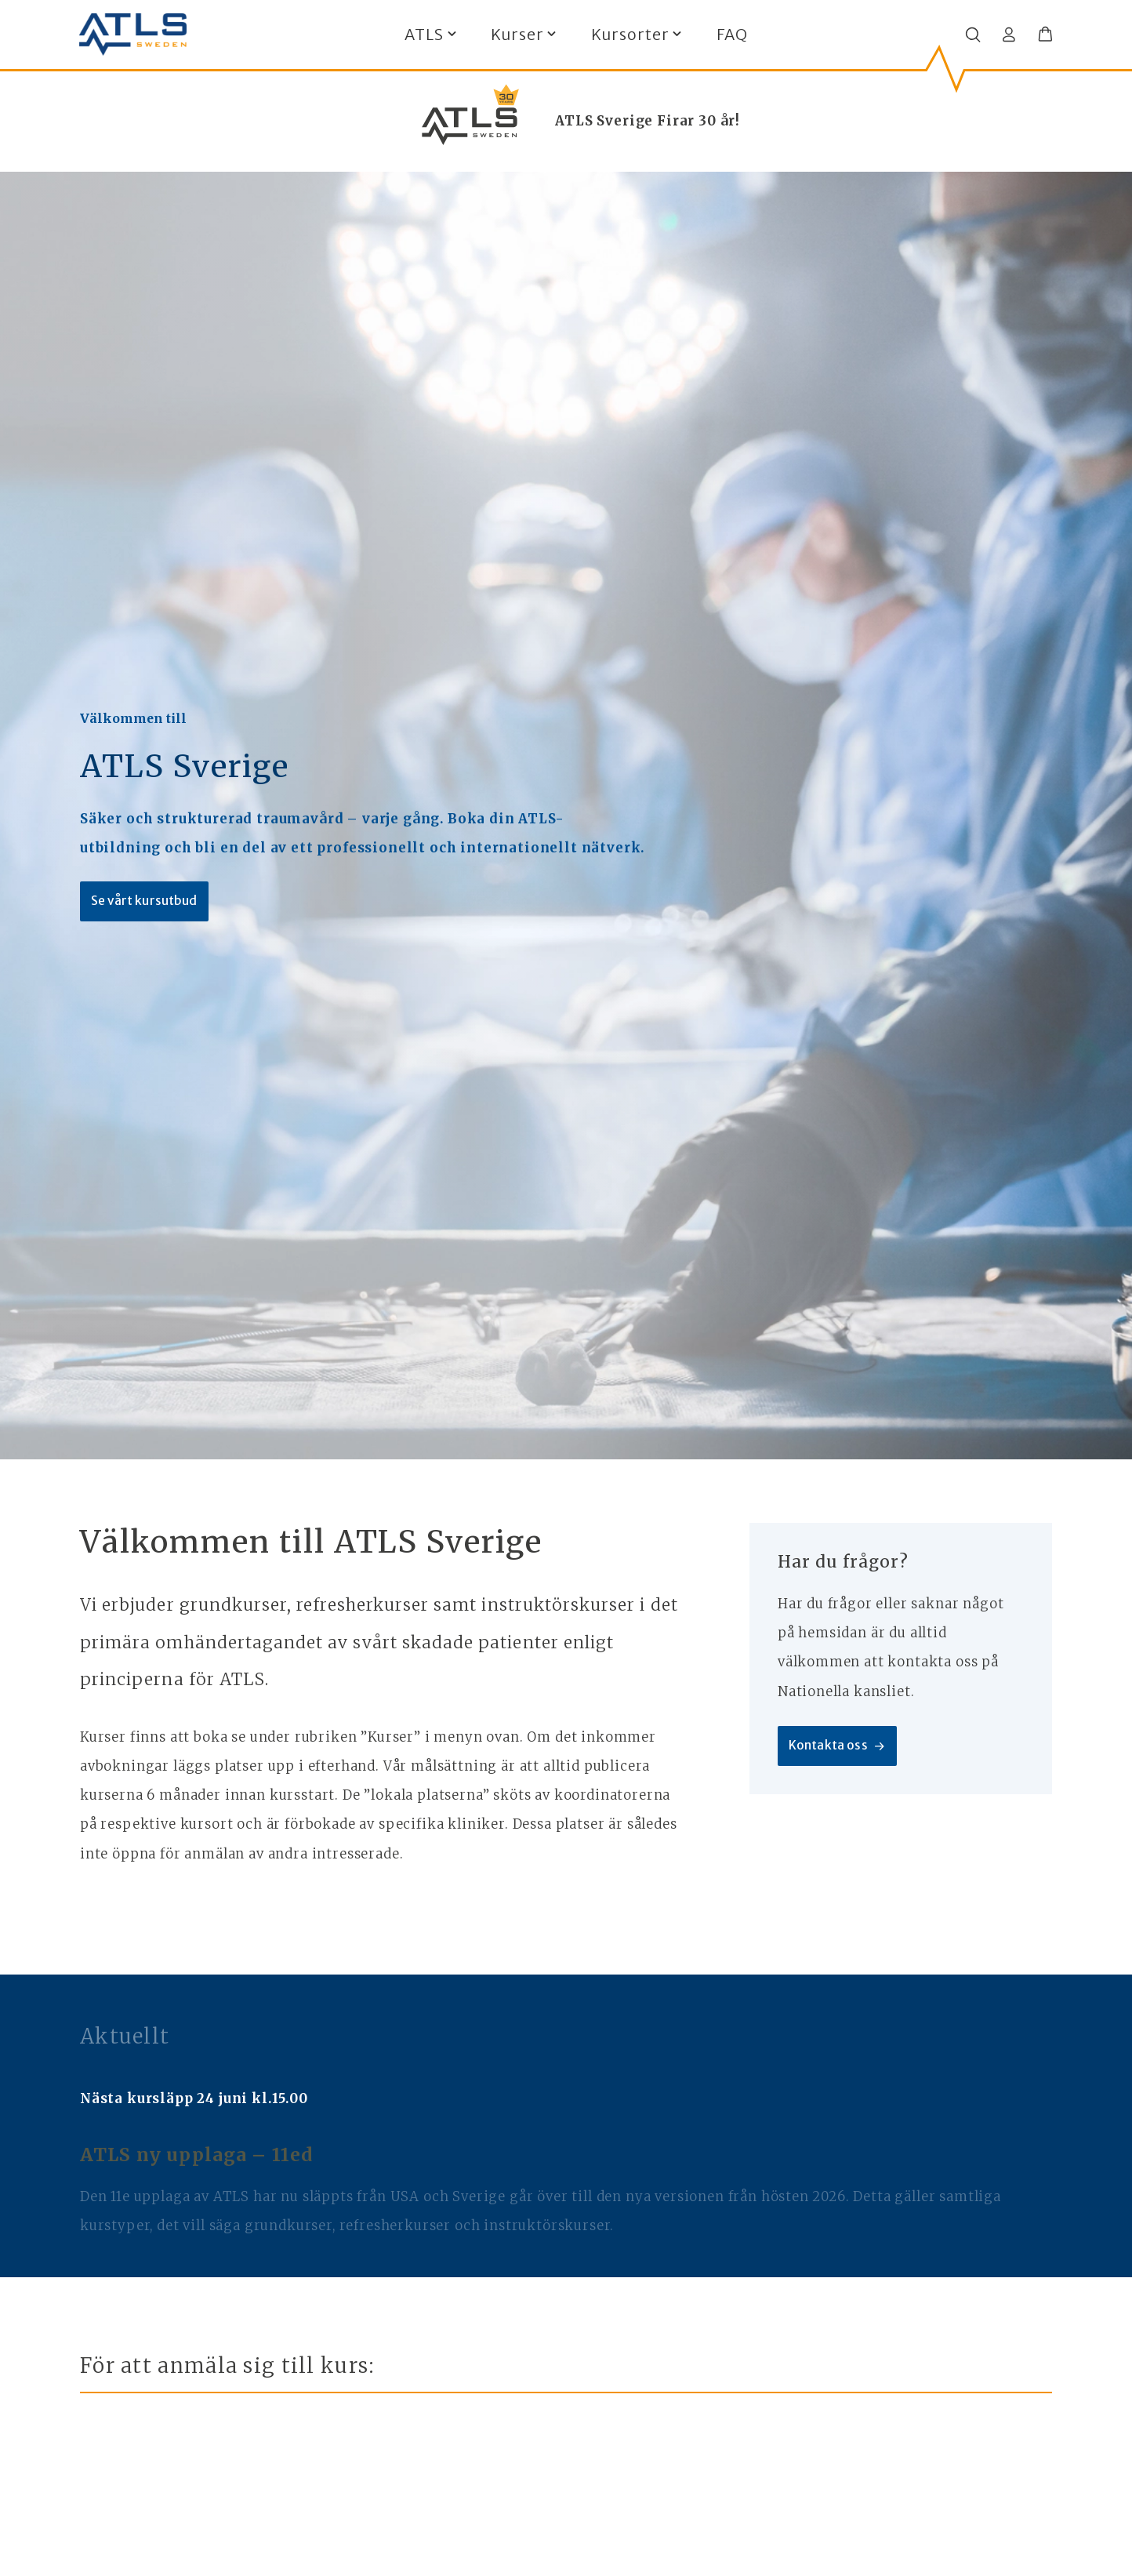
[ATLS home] (133, 34)
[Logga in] (1009, 34)
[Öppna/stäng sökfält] (973, 34)
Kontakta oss (840, 1747)
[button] (1045, 34)
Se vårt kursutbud (146, 901)
